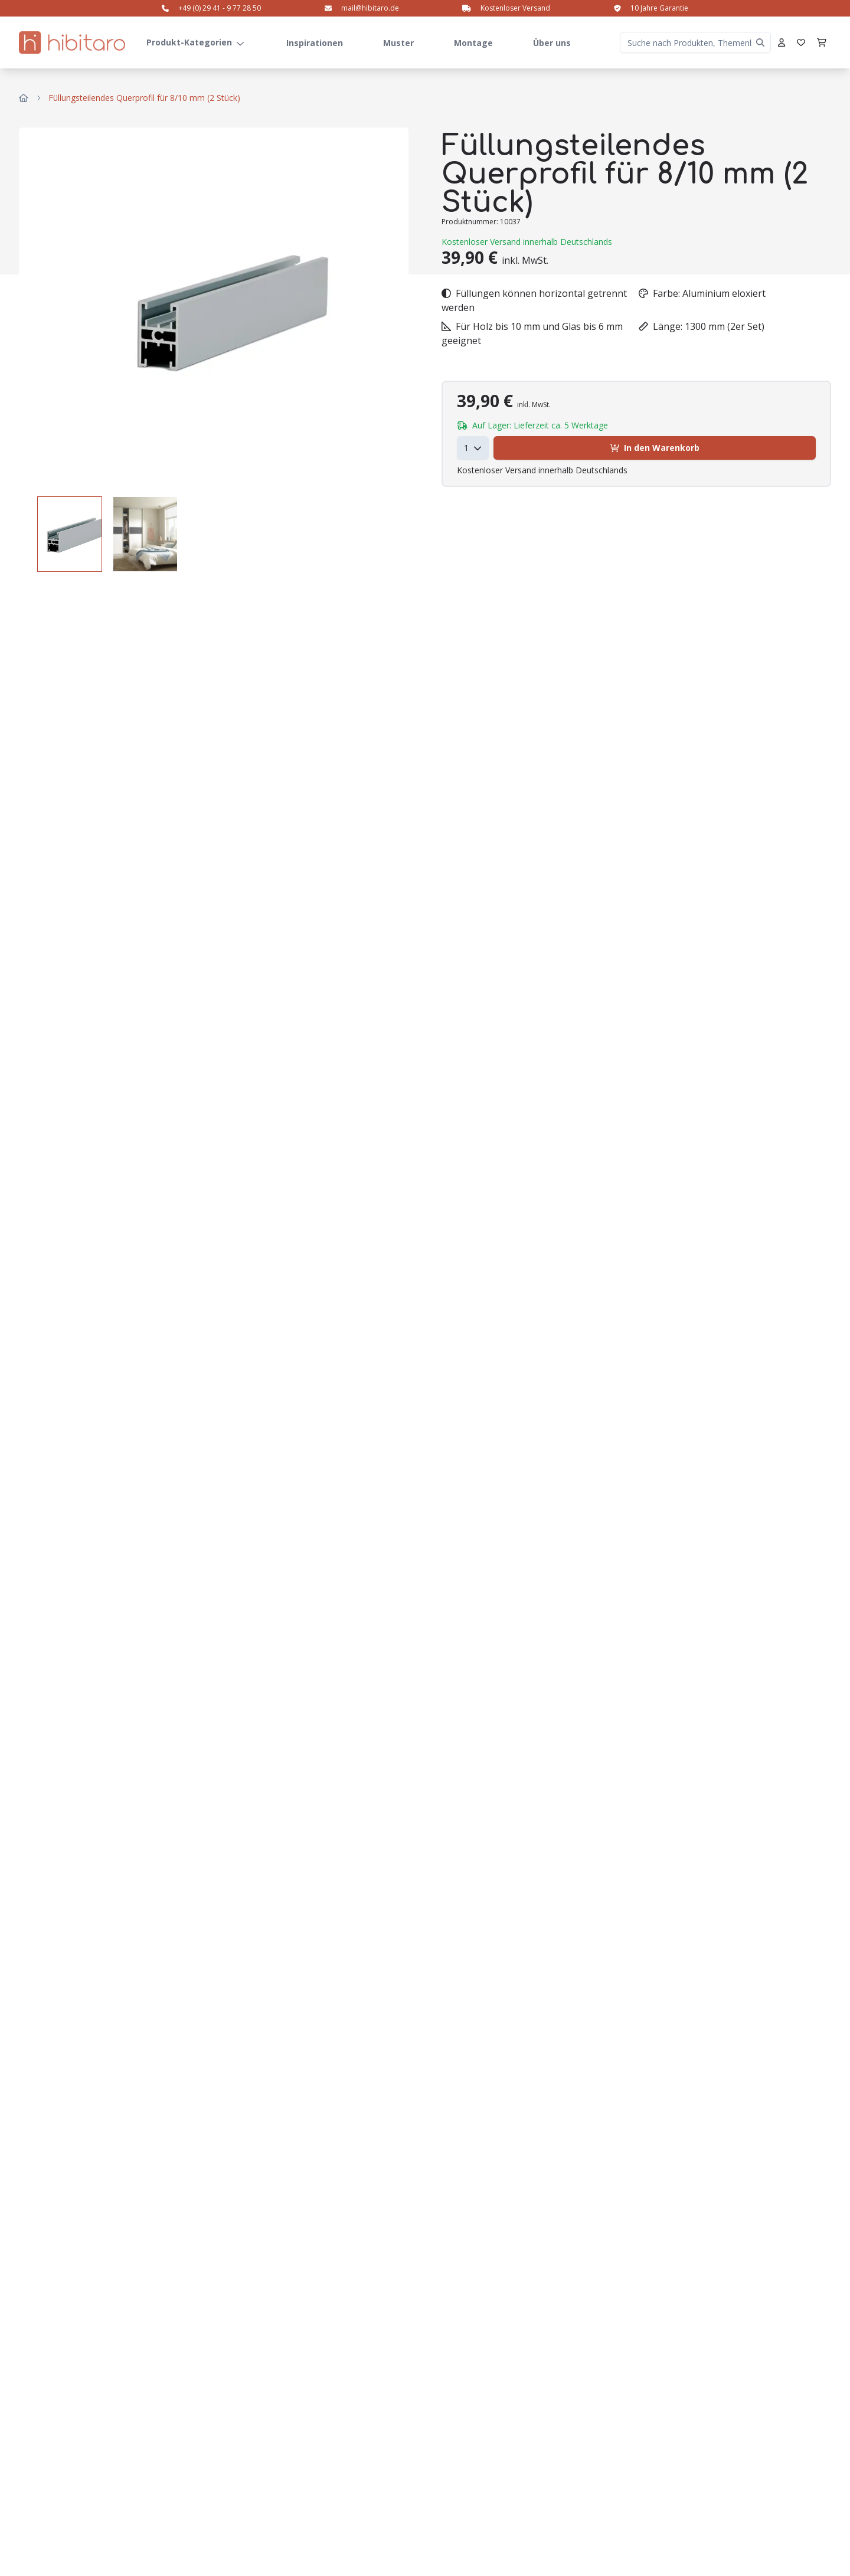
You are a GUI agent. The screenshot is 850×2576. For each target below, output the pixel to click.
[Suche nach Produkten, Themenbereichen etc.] (695, 42)
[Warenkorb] (821, 42)
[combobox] (473, 448)
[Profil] (781, 42)
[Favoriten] (801, 42)
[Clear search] (760, 42)
